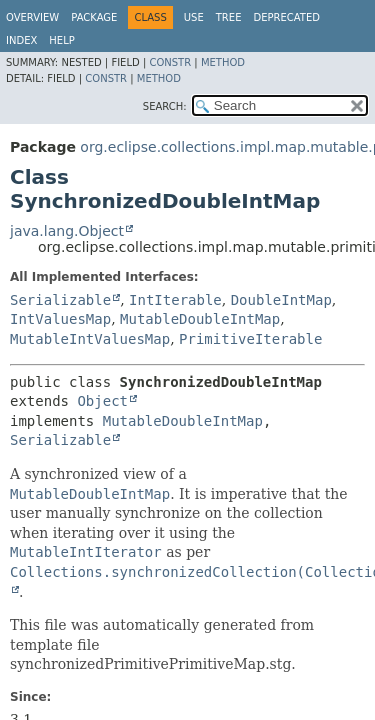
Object (102, 401)
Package (94, 17)
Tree (229, 17)
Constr (170, 62)
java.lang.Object (67, 231)
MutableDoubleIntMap (200, 319)
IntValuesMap (60, 319)
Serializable (60, 300)
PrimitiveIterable (250, 339)
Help (61, 40)
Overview (32, 17)
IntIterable (175, 300)
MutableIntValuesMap (90, 339)
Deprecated (286, 17)
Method (223, 62)
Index (21, 40)
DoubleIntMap (281, 300)
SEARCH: (165, 106)
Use (194, 17)
